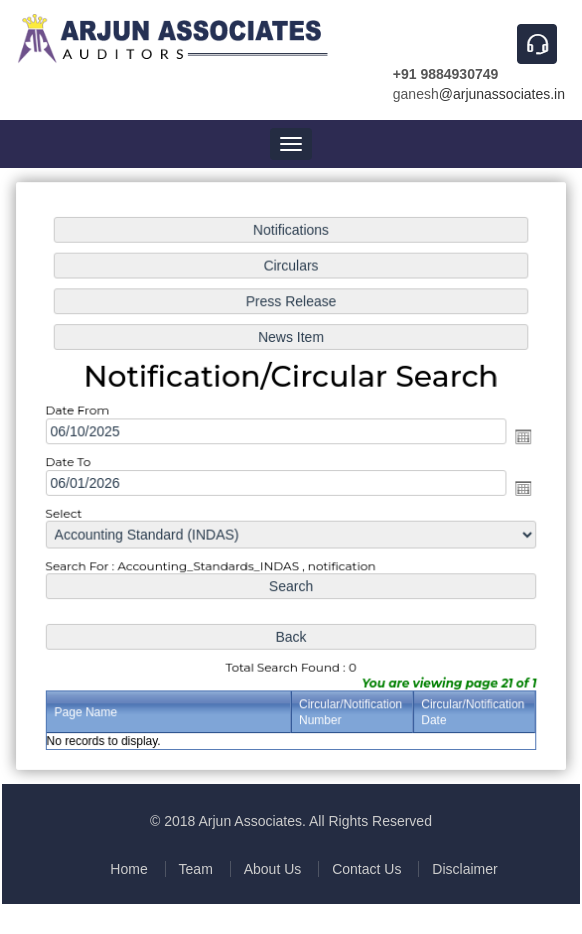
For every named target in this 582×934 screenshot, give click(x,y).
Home (128, 869)
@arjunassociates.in (502, 94)
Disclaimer (464, 869)
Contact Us (366, 869)
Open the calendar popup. (519, 436)
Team (196, 869)
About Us (273, 869)
